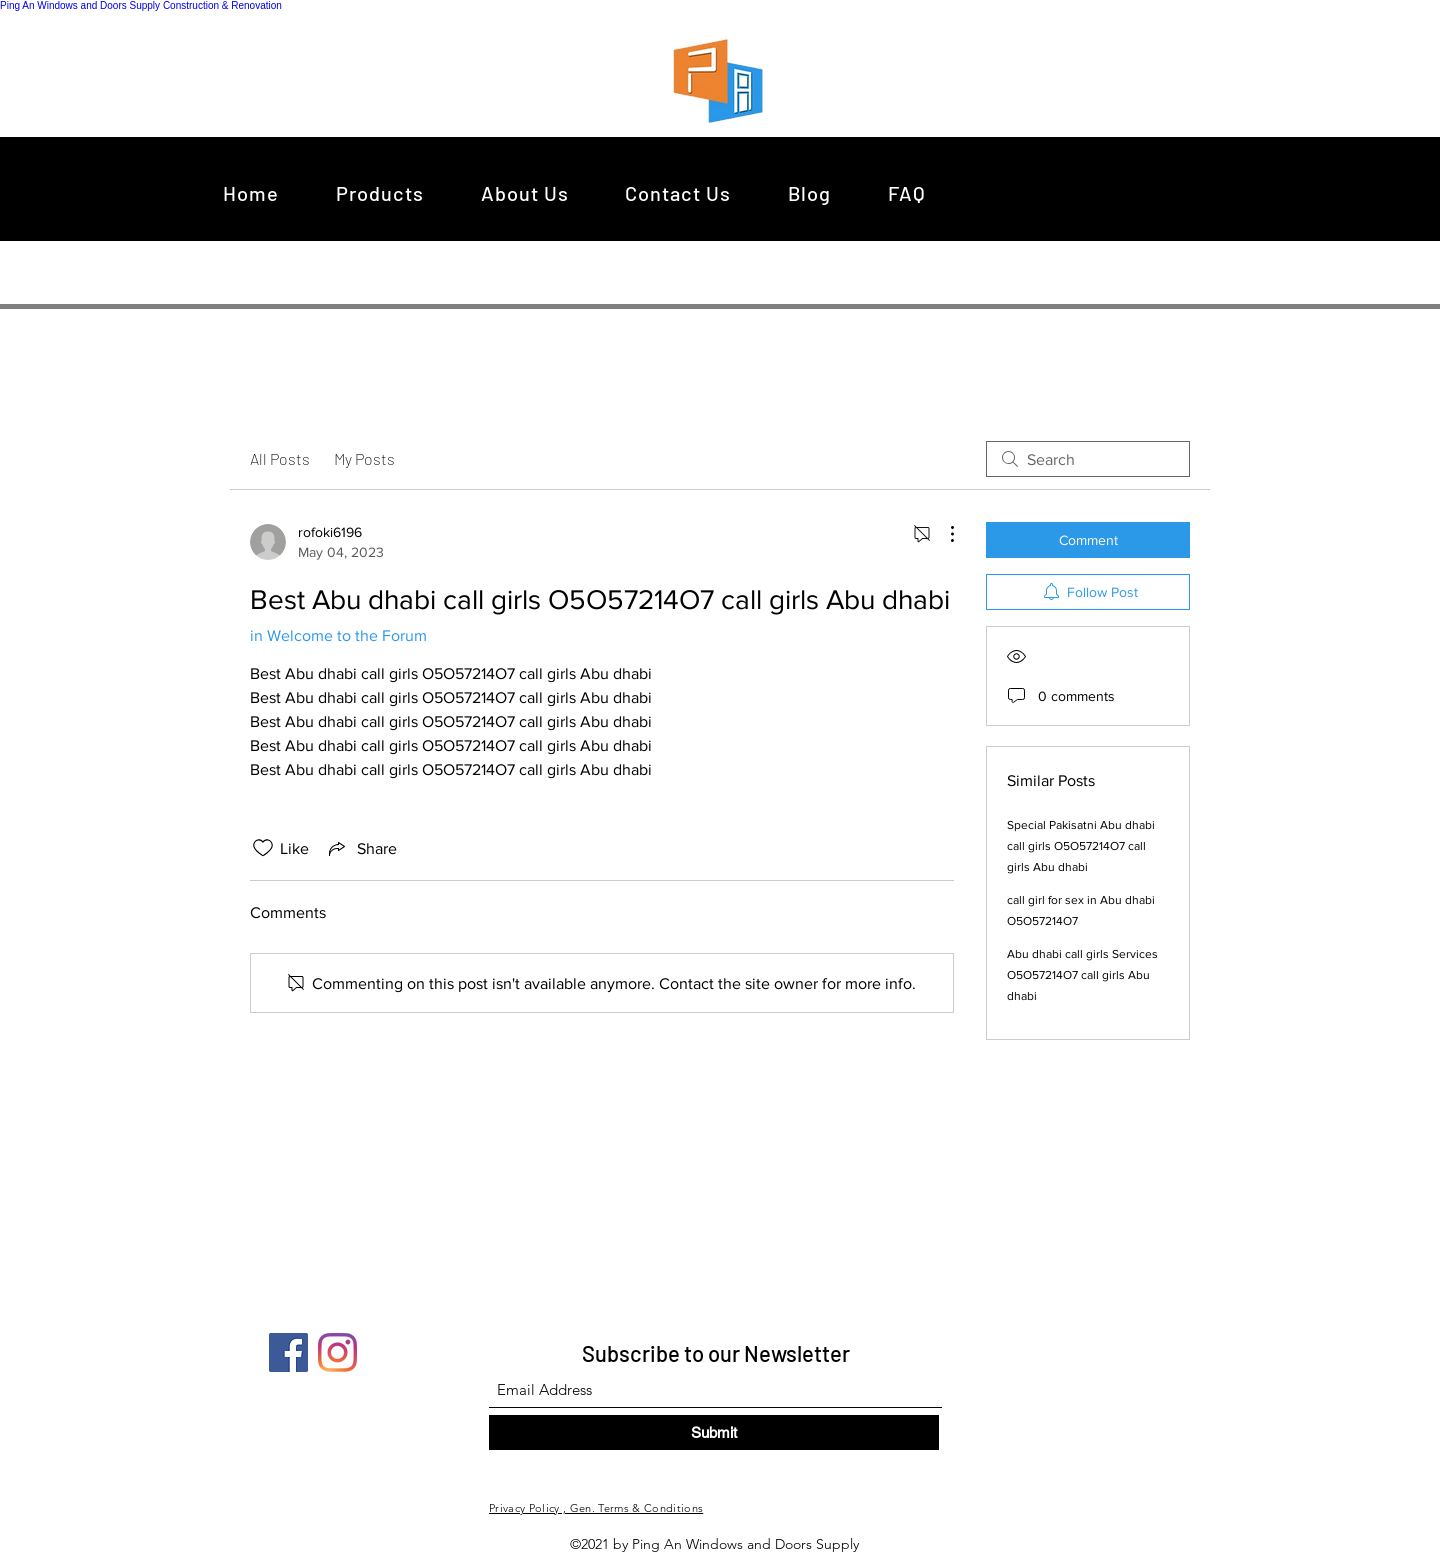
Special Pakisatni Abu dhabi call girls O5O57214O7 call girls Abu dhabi (1081, 846)
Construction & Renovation (222, 5)
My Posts (364, 458)
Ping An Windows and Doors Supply (80, 5)
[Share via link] (361, 848)
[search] (1088, 459)
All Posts (280, 458)
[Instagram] (337, 1352)
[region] (723, 80)
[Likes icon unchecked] (263, 848)
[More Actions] (942, 534)
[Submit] (714, 1432)
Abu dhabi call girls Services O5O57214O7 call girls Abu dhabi (1082, 975)
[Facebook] (288, 1352)
